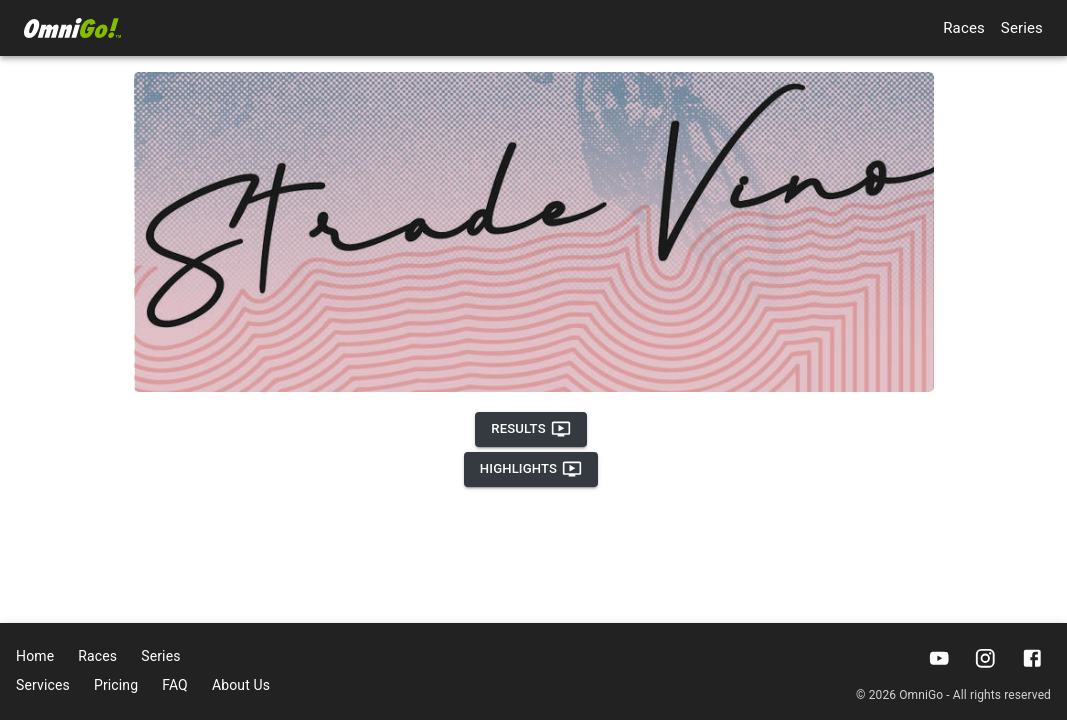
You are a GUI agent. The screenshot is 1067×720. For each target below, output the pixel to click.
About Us (241, 685)
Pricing (116, 685)
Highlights (531, 469)
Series (1022, 28)
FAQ (175, 685)
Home (35, 656)
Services (43, 685)
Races (964, 28)
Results (530, 429)
